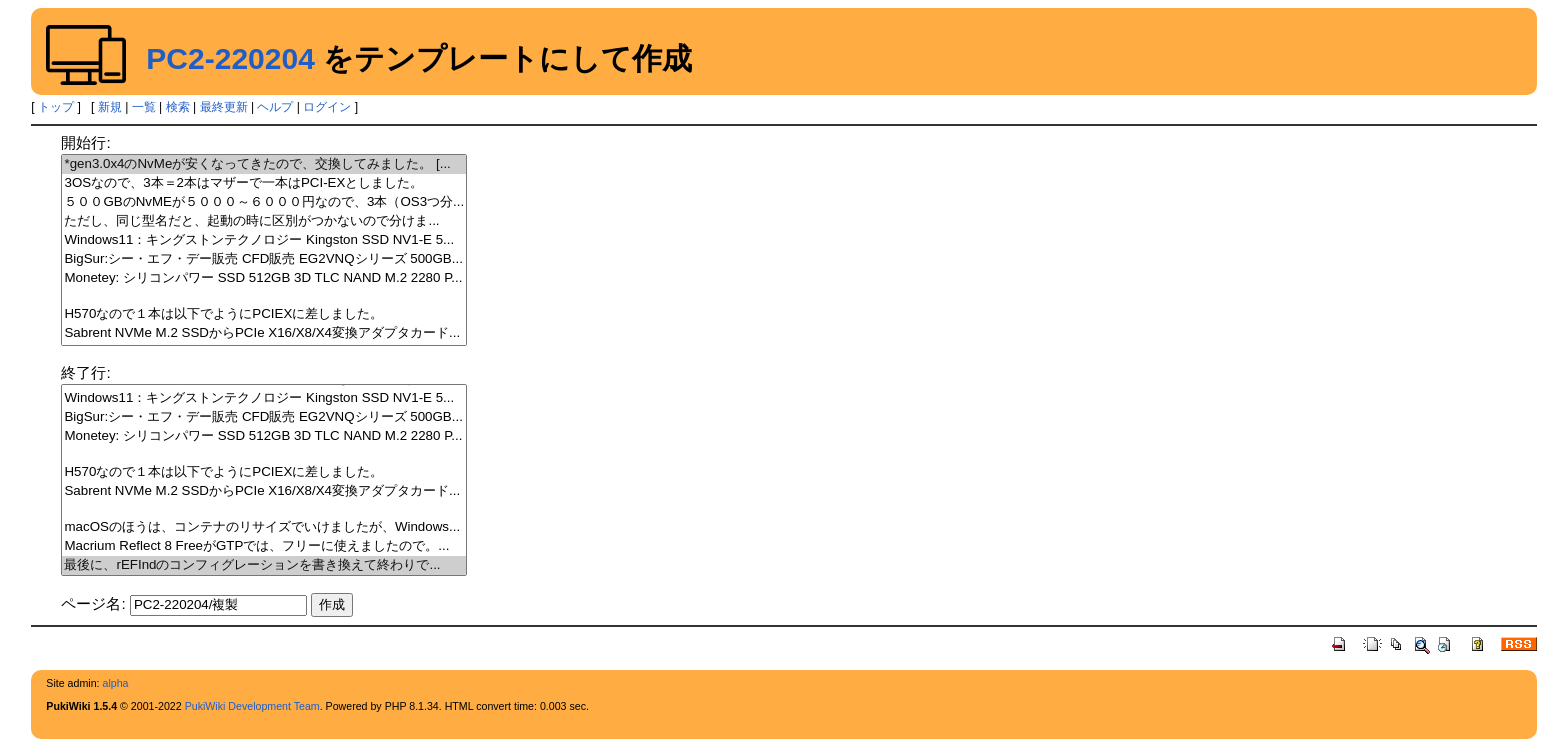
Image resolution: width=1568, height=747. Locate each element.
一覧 (144, 107)
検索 (178, 107)
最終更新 (224, 107)
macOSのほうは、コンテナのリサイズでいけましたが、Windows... (264, 527)
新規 (110, 107)
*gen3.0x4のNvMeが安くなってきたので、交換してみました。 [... (264, 164)
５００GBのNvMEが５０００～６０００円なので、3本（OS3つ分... (264, 202)
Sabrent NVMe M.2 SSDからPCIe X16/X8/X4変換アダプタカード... (264, 333)
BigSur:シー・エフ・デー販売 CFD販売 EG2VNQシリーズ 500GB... (264, 259)
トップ (56, 107)
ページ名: (93, 603)
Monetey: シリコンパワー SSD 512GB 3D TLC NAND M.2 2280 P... (264, 278)
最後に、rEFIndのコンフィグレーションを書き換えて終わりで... (264, 565)
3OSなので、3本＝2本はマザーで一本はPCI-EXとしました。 (264, 183)
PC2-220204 (230, 58)
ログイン (327, 107)
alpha (115, 683)
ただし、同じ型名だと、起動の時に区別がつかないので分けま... (264, 221)
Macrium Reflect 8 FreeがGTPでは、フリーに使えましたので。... (264, 546)
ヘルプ (275, 107)
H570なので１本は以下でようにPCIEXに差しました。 (264, 314)
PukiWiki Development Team (252, 706)
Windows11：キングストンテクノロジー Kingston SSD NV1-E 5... (264, 240)
